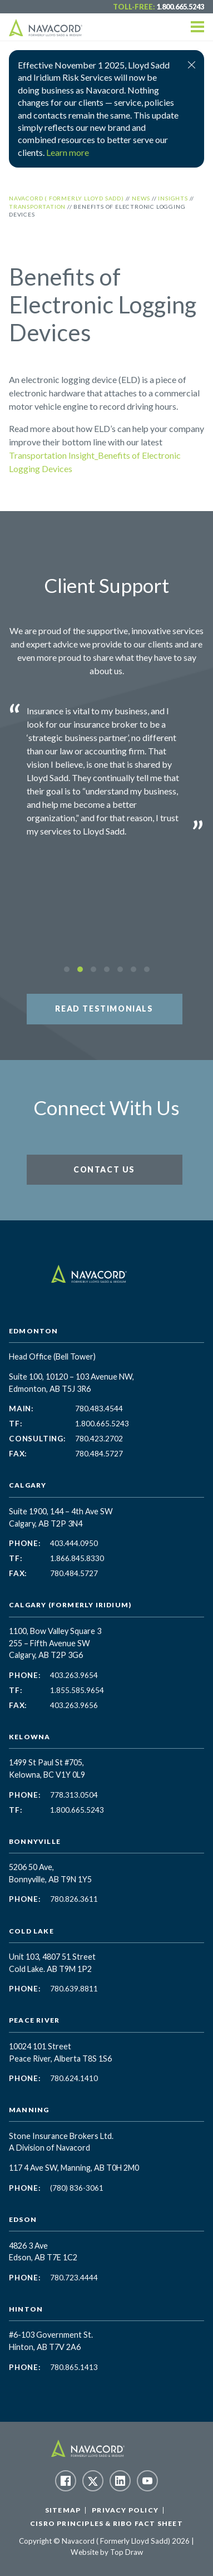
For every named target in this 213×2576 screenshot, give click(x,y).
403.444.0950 (74, 1543)
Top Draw (126, 2552)
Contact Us (104, 1169)
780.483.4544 (99, 1408)
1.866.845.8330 (77, 1558)
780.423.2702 (99, 1438)
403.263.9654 (74, 1675)
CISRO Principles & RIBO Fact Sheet (106, 2523)
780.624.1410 (74, 2078)
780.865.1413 (74, 2367)
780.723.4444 (74, 2277)
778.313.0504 (74, 1794)
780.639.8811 (74, 1988)
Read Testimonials (104, 1008)
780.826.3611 (74, 1899)
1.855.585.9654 (77, 1690)
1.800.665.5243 (180, 6)
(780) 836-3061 (76, 2188)
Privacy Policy (125, 2510)
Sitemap (63, 2510)
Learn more (67, 152)
